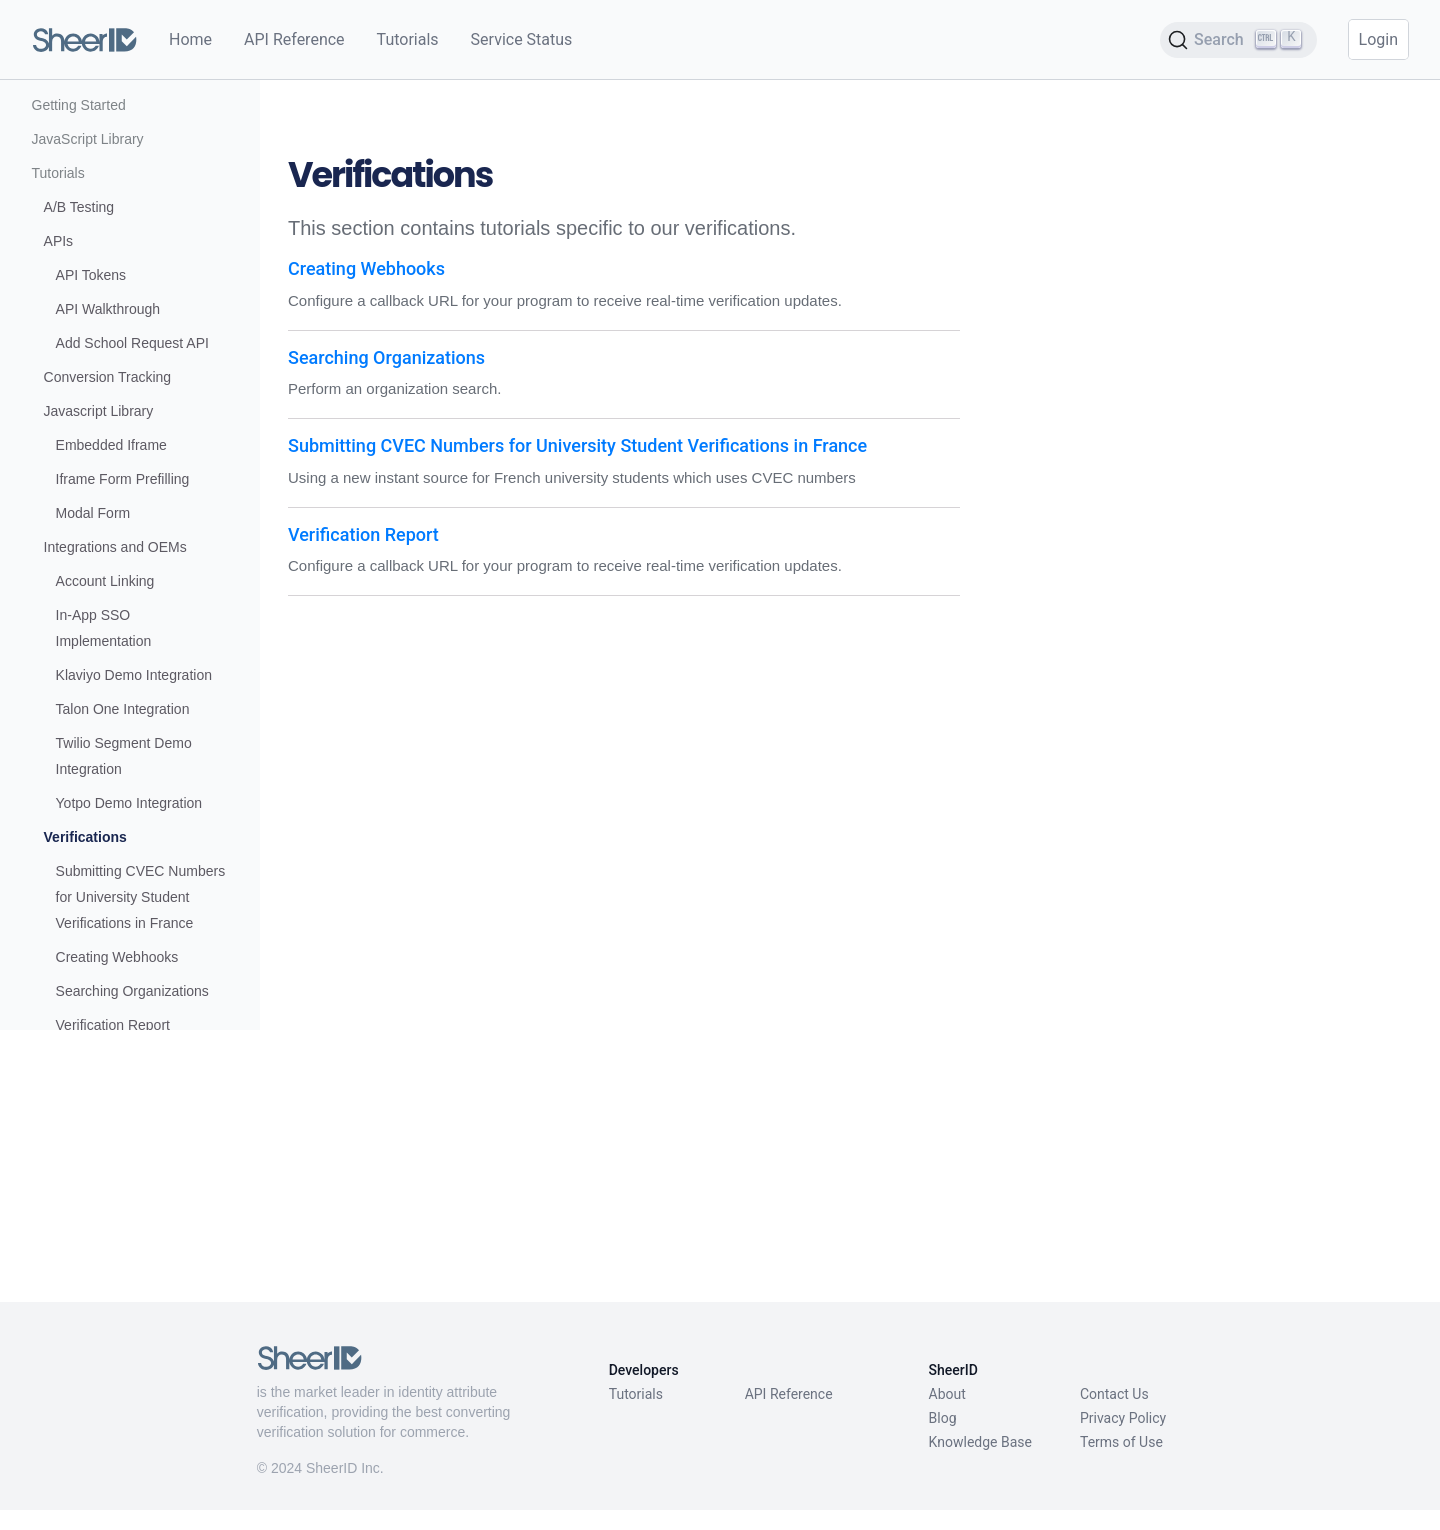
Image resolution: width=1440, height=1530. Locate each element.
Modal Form (93, 649)
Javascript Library (99, 547)
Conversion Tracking (108, 513)
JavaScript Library (88, 275)
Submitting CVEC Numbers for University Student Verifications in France (127, 1046)
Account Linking (105, 717)
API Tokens (91, 411)
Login (1378, 39)
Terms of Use (1121, 1462)
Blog (943, 1438)
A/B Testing (79, 343)
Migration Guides (85, 1255)
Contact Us (1114, 1414)
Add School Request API (132, 479)
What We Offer (78, 173)
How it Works (73, 207)
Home (190, 39)
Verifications (85, 973)
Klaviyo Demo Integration (134, 811)
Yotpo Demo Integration (129, 939)
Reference (64, 1289)
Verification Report (113, 1187)
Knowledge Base (980, 1462)
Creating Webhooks (117, 1119)
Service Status (522, 39)
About (947, 1414)
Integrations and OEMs (115, 683)
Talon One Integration (123, 845)
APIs (59, 377)
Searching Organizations (132, 1153)
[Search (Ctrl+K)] (1238, 40)
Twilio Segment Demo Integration (124, 892)
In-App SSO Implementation (104, 764)
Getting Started (79, 241)
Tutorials (408, 39)
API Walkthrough (108, 445)
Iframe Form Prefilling (123, 615)
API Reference (294, 39)
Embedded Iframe (111, 581)
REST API (63, 1221)
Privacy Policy (1123, 1438)
